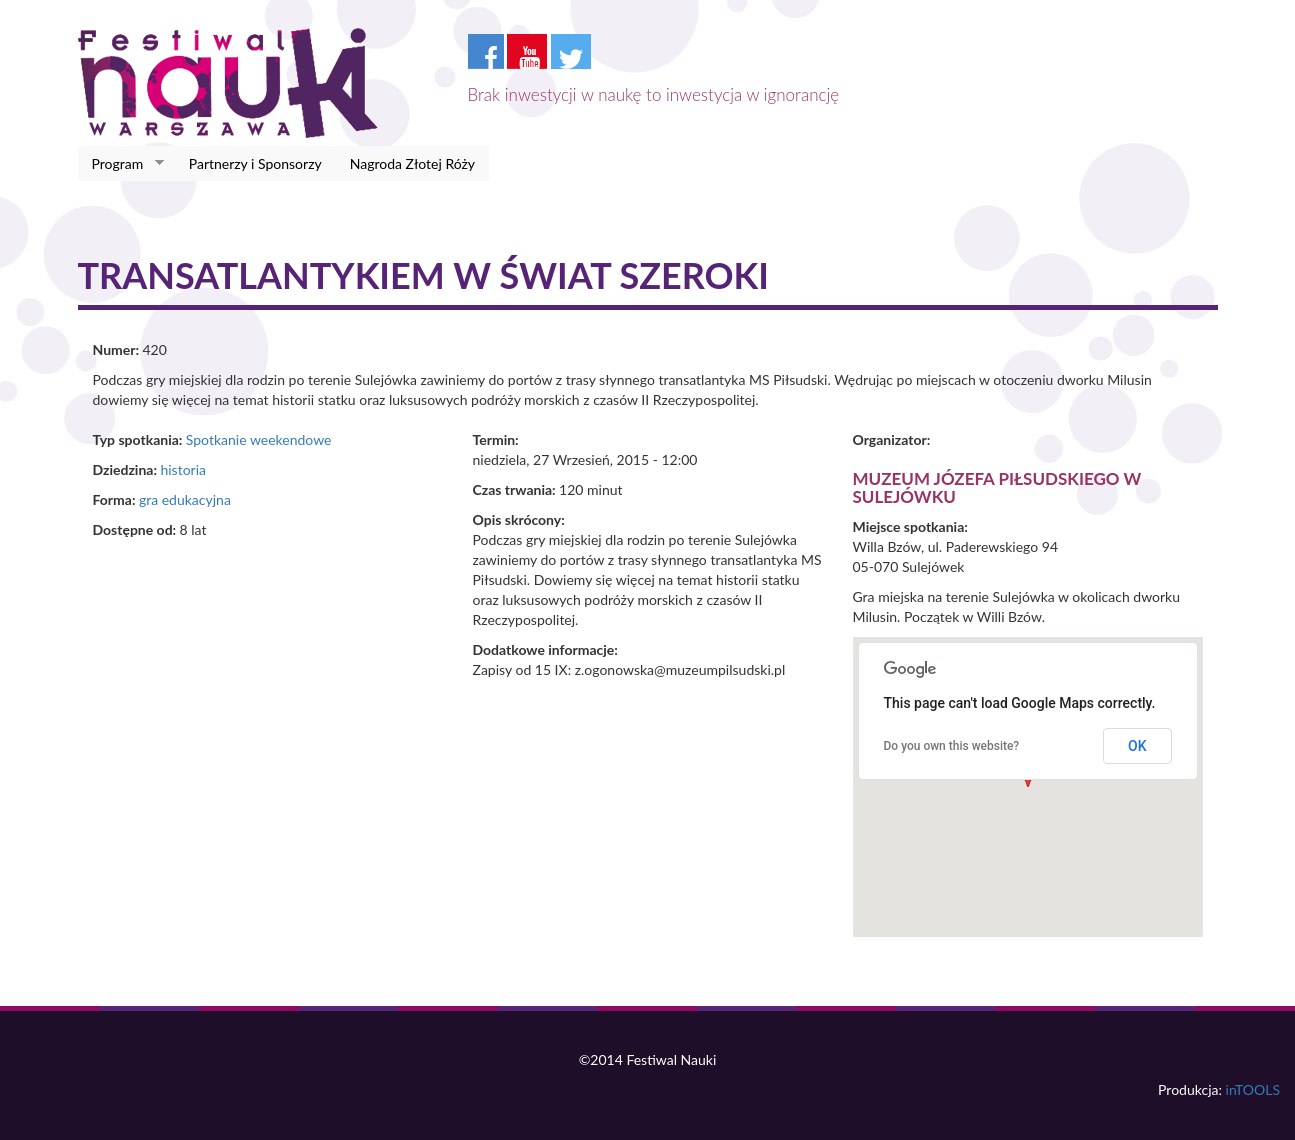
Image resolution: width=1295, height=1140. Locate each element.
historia (183, 469)
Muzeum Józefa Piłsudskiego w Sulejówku (997, 488)
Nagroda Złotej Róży (412, 163)
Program (121, 164)
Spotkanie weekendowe (259, 439)
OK (1137, 746)
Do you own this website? (952, 746)
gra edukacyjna (185, 499)
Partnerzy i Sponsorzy (255, 163)
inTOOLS (1253, 1089)
